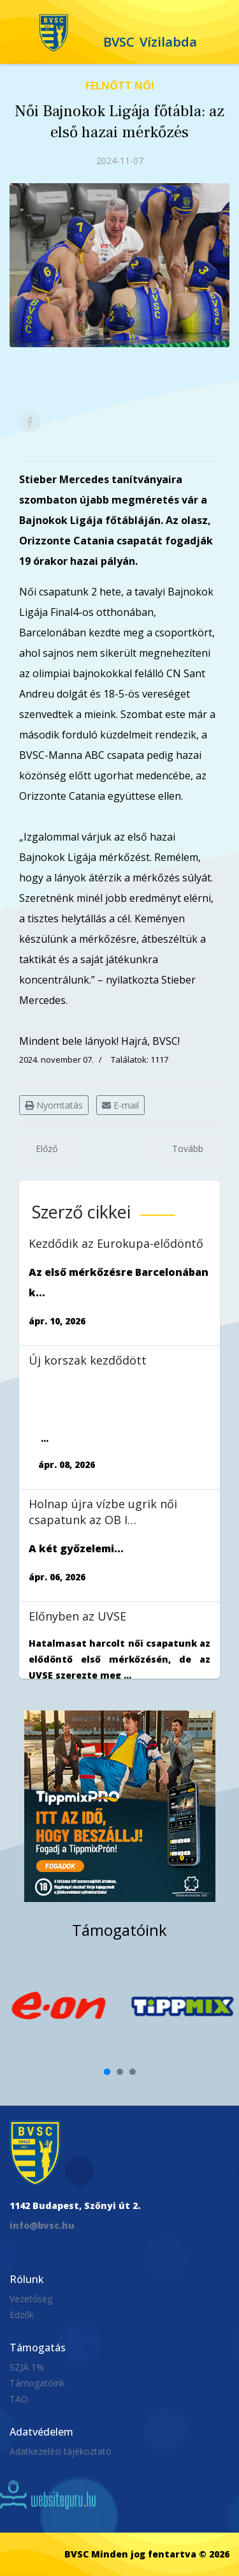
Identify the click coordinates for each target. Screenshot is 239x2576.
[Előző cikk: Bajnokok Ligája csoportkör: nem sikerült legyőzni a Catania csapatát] (46, 1149)
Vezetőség (31, 2299)
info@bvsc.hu (42, 2225)
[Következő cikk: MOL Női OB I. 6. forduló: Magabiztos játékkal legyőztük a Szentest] (188, 1149)
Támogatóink (37, 2383)
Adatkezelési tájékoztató (61, 2451)
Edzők (22, 2315)
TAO (19, 2399)
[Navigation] (18, 32)
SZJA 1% (27, 2367)
